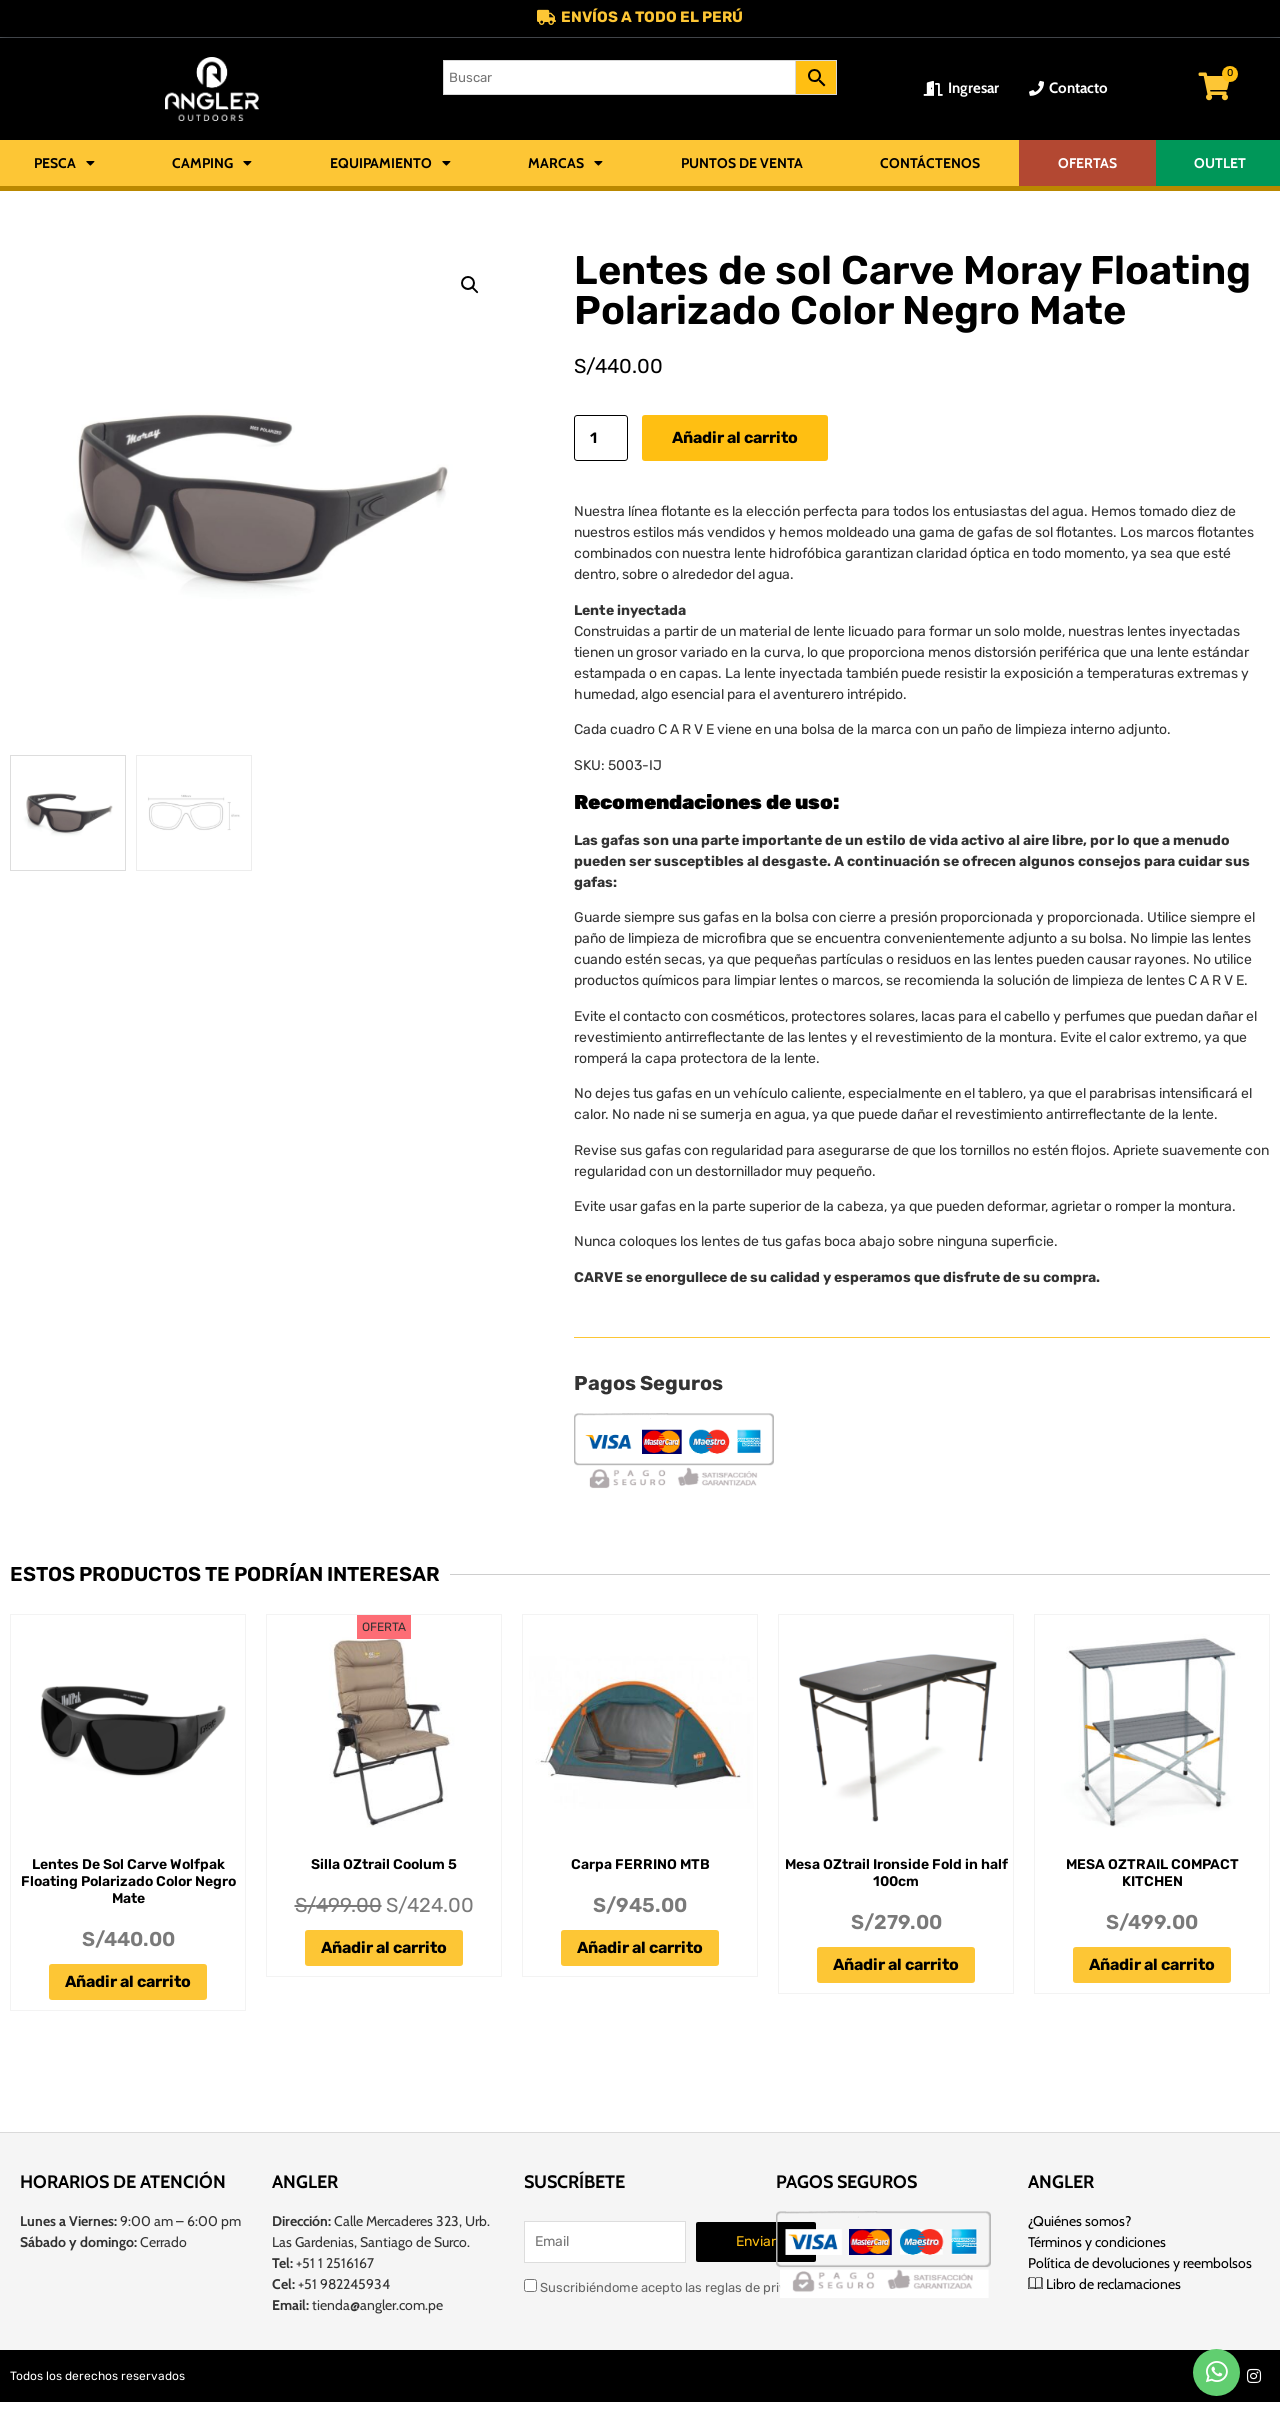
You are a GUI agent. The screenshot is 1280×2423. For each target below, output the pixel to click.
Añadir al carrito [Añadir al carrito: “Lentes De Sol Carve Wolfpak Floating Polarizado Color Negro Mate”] (128, 1982)
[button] (470, 286)
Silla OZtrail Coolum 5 (384, 1865)
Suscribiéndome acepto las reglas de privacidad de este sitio (712, 2286)
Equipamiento (390, 164)
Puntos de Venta (742, 164)
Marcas (565, 164)
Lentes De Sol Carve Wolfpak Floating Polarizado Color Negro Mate (128, 1882)
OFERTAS (1087, 164)
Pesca (64, 164)
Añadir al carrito (735, 438)
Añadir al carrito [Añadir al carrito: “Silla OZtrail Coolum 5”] (384, 1948)
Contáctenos (930, 164)
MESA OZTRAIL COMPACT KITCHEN (1152, 1874)
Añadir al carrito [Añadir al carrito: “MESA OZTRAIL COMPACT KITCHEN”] (1152, 1965)
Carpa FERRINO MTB (640, 1865)
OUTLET (1220, 164)
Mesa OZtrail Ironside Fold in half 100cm (896, 1874)
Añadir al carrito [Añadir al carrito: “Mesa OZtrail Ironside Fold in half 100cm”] (896, 1965)
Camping (212, 164)
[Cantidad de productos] (601, 439)
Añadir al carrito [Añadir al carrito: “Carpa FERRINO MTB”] (640, 1948)
